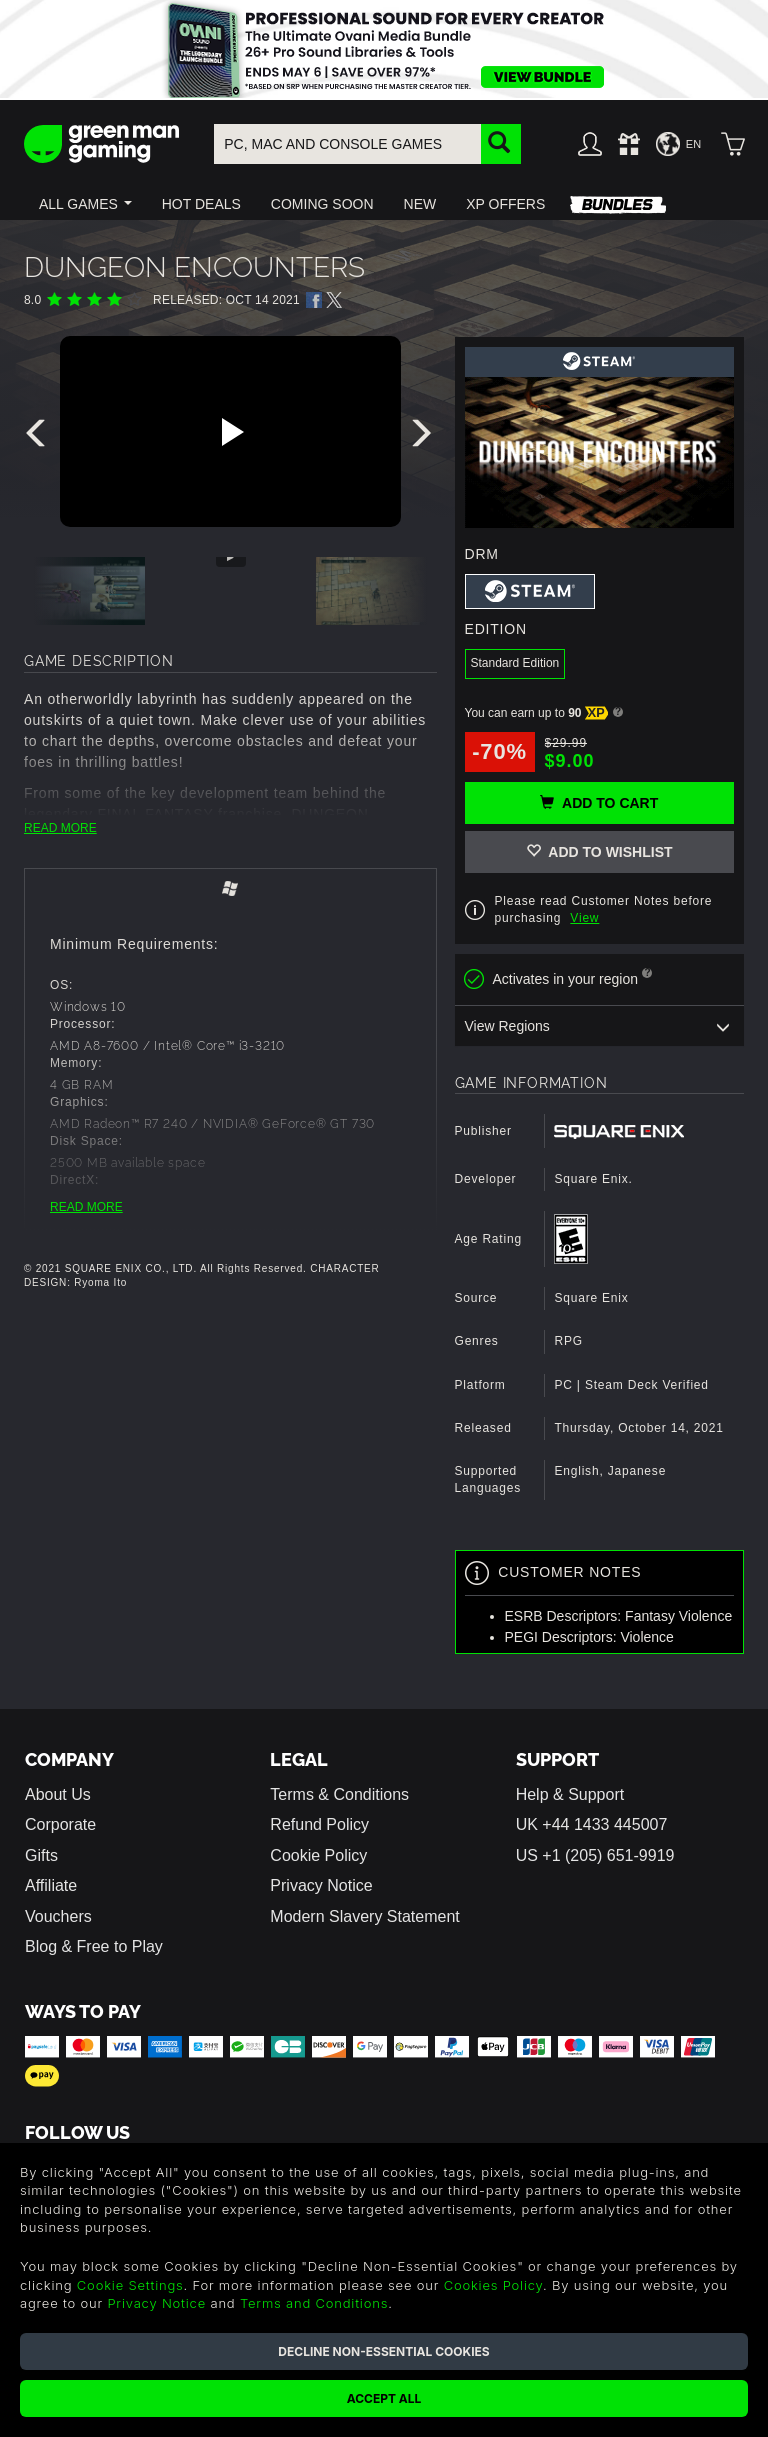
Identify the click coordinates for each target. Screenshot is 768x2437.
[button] (85, 204)
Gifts (41, 1855)
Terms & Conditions (339, 1794)
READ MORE (60, 828)
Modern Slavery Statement (364, 1916)
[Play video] (230, 432)
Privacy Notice (321, 1885)
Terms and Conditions (314, 2303)
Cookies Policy (493, 2285)
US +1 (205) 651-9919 (595, 1855)
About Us (58, 1794)
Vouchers (58, 1916)
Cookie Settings (130, 2285)
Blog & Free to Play (94, 1946)
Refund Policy (319, 1824)
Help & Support (570, 1794)
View (584, 918)
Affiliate (51, 1885)
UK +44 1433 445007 (592, 1824)
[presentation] (39, 438)
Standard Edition (515, 663)
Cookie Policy (318, 1855)
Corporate (60, 1824)
